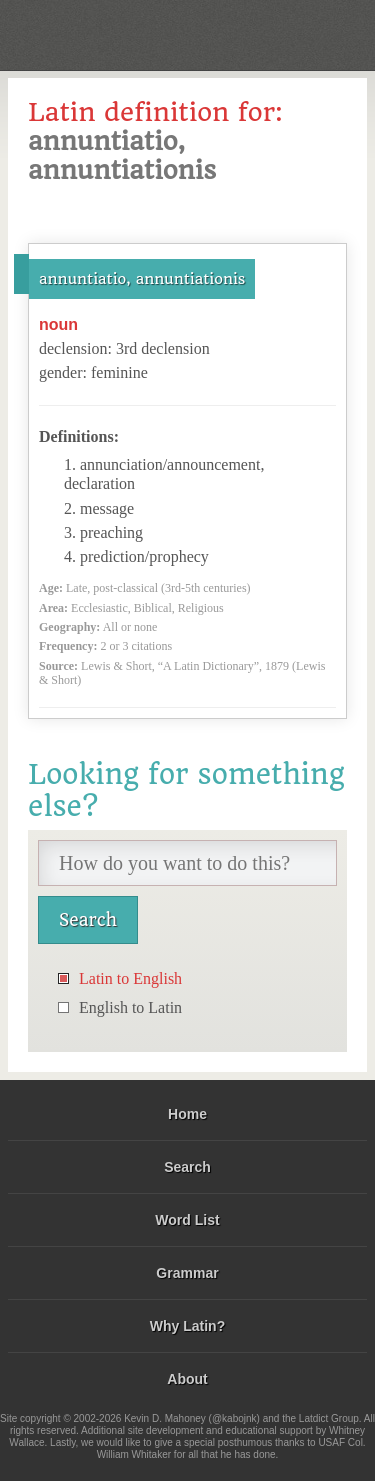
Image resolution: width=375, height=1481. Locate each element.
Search (187, 1167)
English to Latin (130, 1007)
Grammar (187, 1273)
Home (187, 1114)
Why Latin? (187, 1326)
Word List (187, 1220)
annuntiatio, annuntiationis (142, 279)
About (187, 1379)
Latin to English (130, 978)
